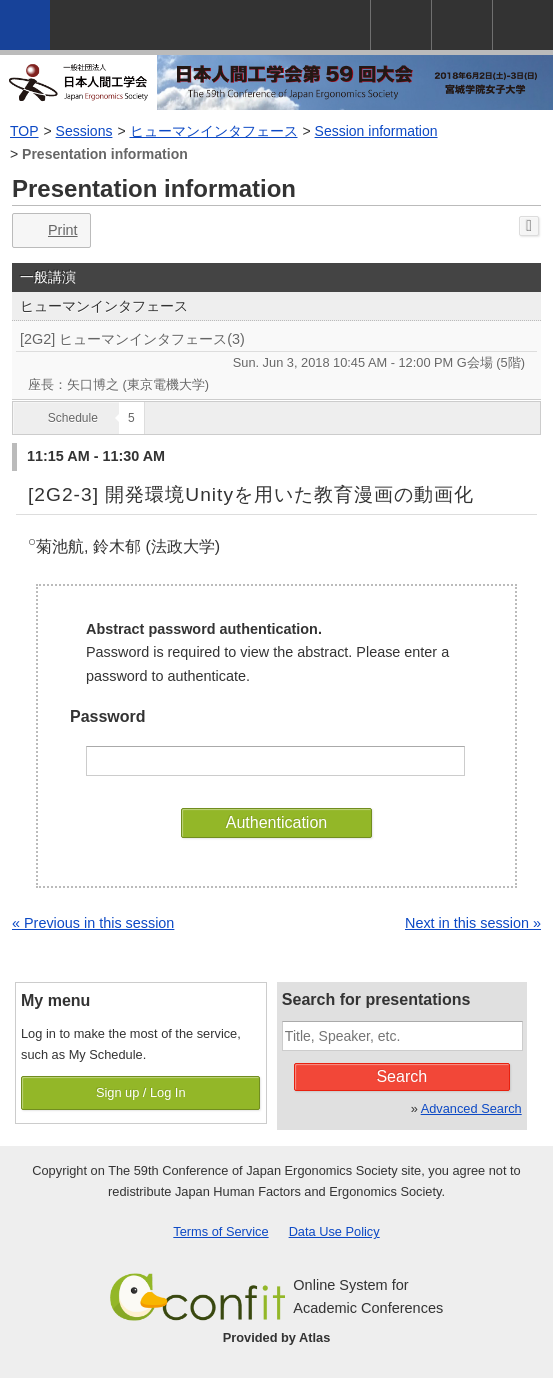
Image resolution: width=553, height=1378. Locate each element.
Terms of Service (220, 1231)
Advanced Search (471, 1108)
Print (49, 230)
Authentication (276, 822)
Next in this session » (473, 923)
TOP (24, 131)
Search (401, 1076)
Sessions (84, 131)
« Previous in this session (93, 923)
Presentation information (105, 154)
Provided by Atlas (277, 1337)
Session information (376, 131)
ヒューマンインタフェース (214, 131)
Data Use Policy (334, 1231)
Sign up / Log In (141, 1092)
